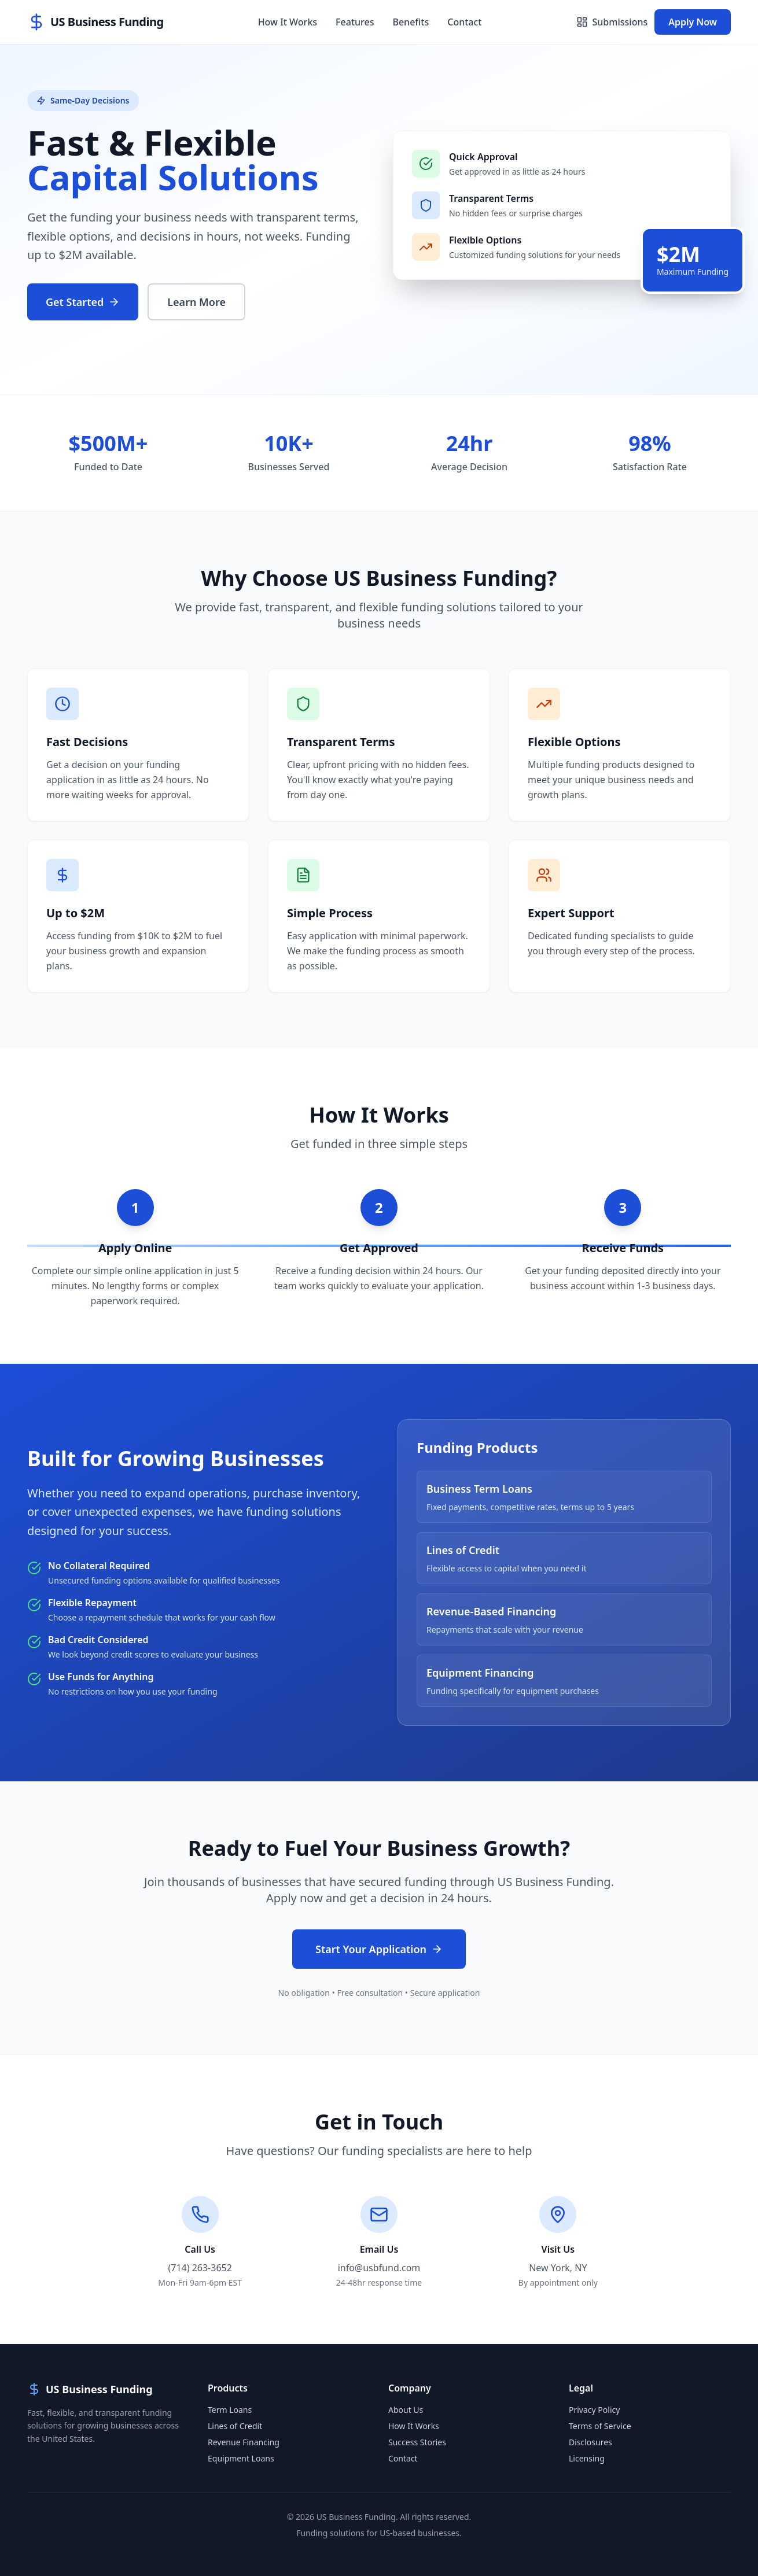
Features (355, 22)
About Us (405, 2409)
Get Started (83, 302)
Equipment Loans (241, 2458)
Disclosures (590, 2442)
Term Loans (230, 2409)
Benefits (410, 22)
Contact (464, 22)
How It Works (287, 22)
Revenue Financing (243, 2442)
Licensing (587, 2458)
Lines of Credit (235, 2425)
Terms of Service (600, 2425)
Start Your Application (379, 1949)
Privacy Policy (594, 2409)
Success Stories (417, 2442)
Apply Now (692, 22)
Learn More (196, 302)
